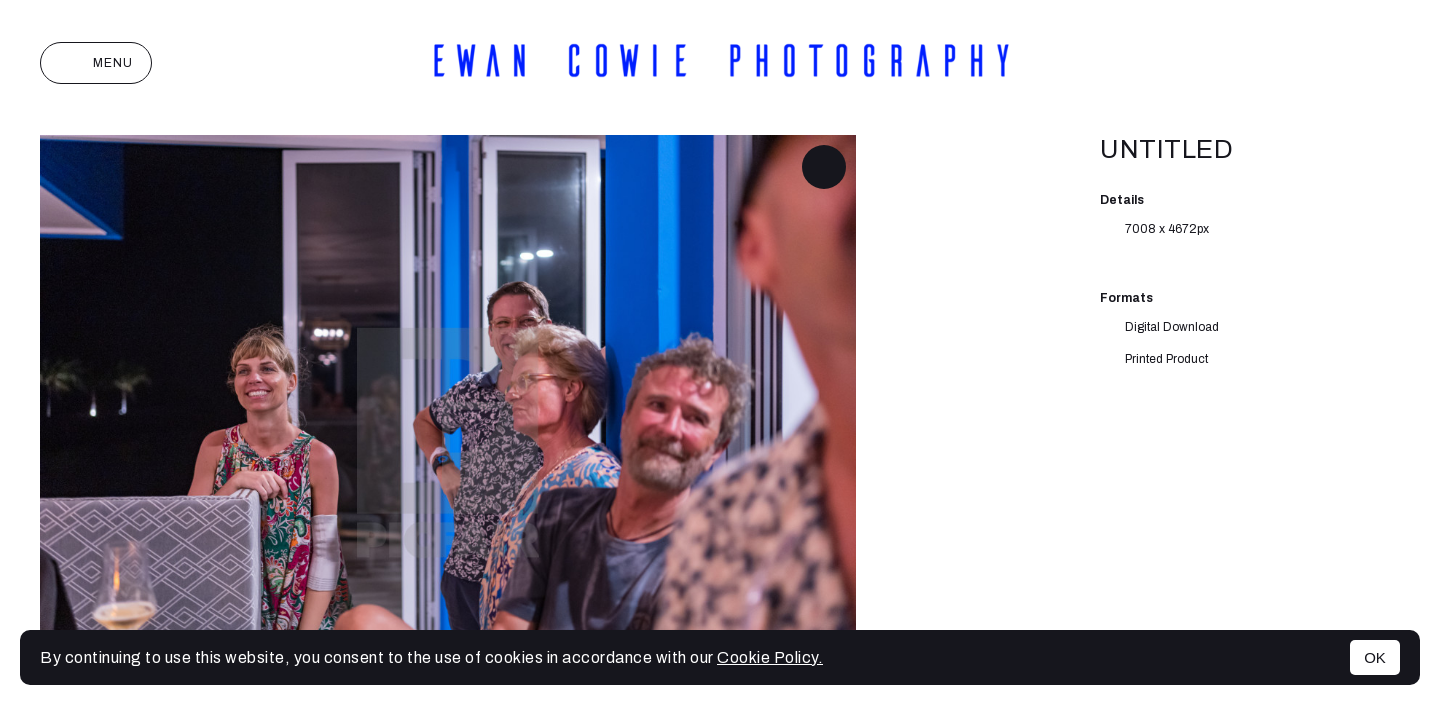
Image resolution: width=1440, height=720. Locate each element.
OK (1375, 657)
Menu (96, 63)
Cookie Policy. (770, 657)
